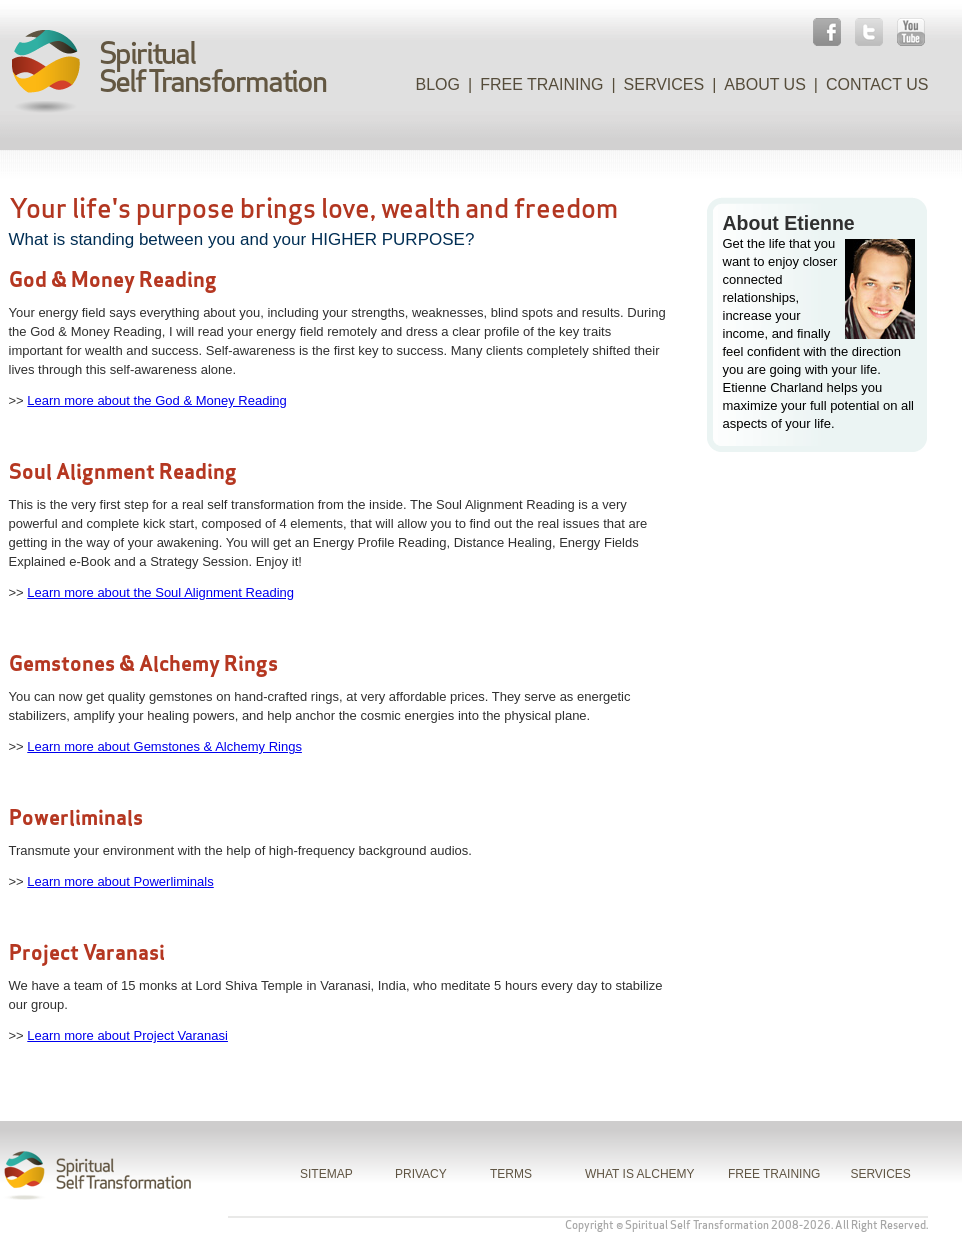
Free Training (541, 84)
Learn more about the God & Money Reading (156, 400)
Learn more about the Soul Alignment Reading (160, 592)
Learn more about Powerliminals (120, 881)
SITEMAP (326, 1174)
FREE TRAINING (774, 1174)
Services (664, 84)
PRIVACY (421, 1174)
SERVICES (880, 1174)
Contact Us (877, 84)
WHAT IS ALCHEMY (640, 1174)
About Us (765, 84)
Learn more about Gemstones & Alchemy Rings (164, 746)
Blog (438, 84)
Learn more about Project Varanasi (127, 1035)
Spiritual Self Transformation (697, 1225)
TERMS (511, 1174)
